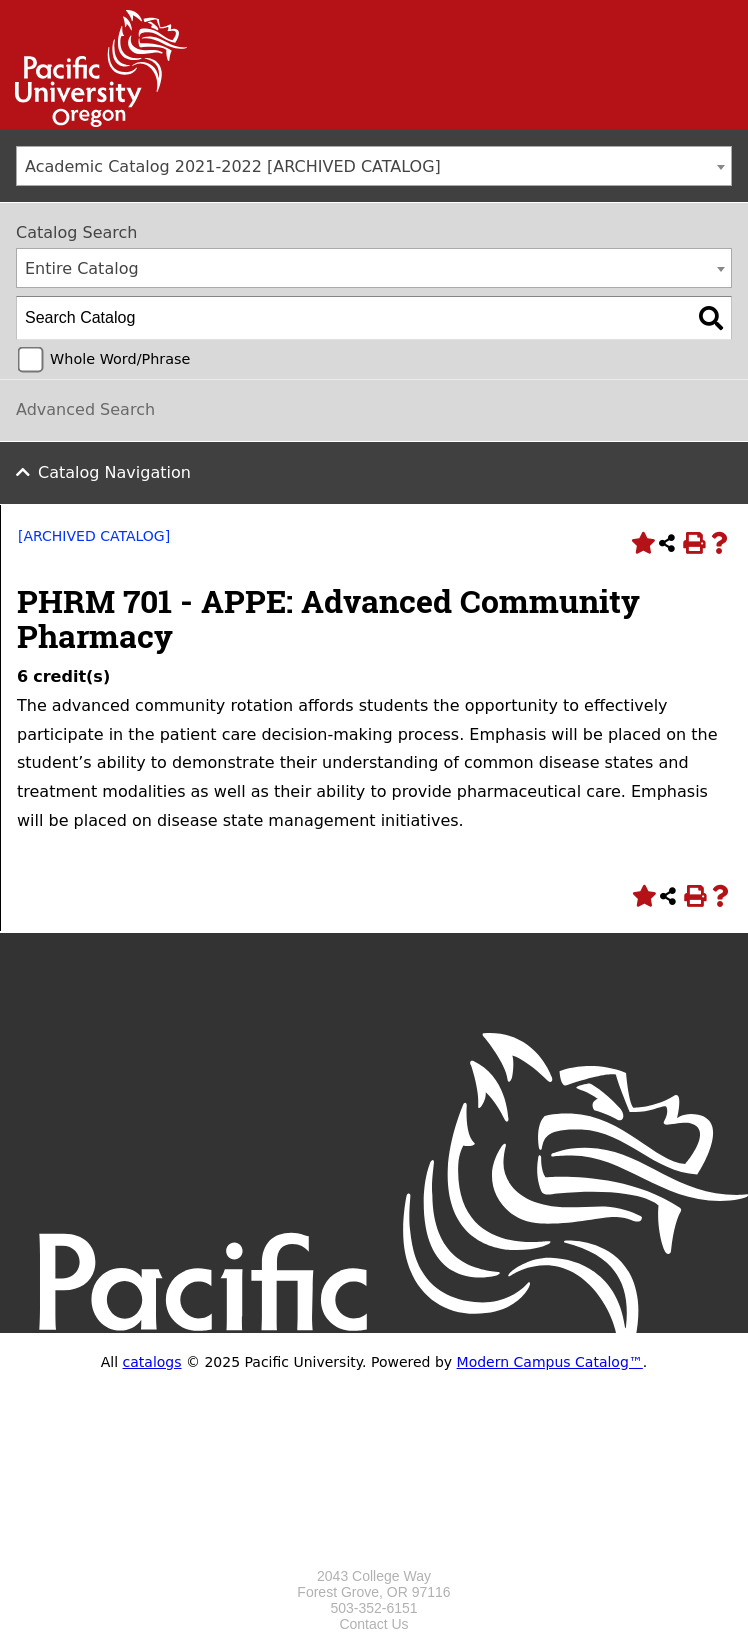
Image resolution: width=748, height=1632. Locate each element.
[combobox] (374, 166)
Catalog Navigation (114, 472)
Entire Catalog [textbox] (82, 268)
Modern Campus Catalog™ (550, 1362)
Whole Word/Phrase (120, 359)
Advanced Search (85, 409)
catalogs (152, 1362)
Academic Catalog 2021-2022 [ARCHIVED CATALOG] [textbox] (233, 166)
